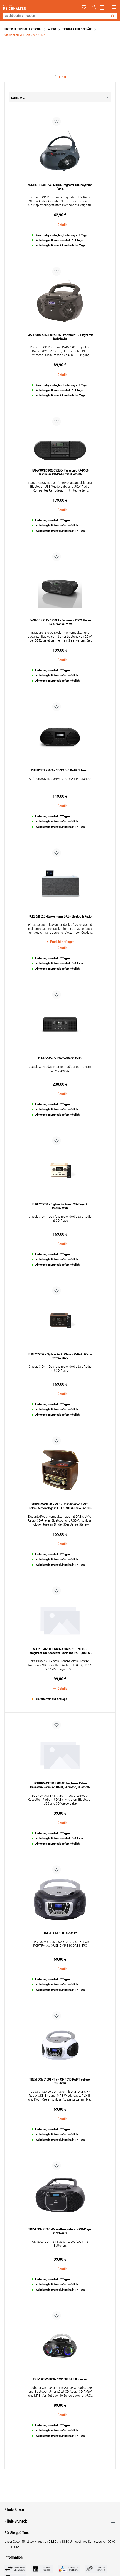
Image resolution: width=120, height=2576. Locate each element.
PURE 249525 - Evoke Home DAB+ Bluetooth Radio (60, 916)
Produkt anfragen (60, 942)
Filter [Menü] (60, 75)
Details (60, 225)
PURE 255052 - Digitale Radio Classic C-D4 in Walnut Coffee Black (60, 1356)
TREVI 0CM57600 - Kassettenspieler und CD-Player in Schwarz (60, 2231)
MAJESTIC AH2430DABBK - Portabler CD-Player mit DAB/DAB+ (60, 337)
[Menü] (114, 7)
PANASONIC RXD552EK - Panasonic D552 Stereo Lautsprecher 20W (60, 622)
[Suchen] (112, 16)
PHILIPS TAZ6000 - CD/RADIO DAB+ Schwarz (60, 770)
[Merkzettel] (84, 7)
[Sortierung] (60, 97)
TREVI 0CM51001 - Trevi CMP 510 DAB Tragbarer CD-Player (60, 2081)
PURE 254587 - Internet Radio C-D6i (60, 1058)
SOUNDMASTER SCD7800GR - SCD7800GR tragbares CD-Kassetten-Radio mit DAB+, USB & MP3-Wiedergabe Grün (60, 1651)
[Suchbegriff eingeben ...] (55, 16)
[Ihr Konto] (94, 7)
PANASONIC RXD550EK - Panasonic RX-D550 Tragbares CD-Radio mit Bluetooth (60, 472)
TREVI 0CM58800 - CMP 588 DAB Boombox (60, 2379)
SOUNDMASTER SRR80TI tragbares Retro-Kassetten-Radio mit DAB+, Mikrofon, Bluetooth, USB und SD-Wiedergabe (60, 1785)
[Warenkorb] (102, 7)
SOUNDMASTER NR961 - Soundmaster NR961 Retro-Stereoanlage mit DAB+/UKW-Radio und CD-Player (60, 1506)
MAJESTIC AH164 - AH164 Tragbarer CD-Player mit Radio (60, 187)
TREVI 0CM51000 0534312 (60, 1933)
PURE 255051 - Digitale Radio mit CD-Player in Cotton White (60, 1206)
